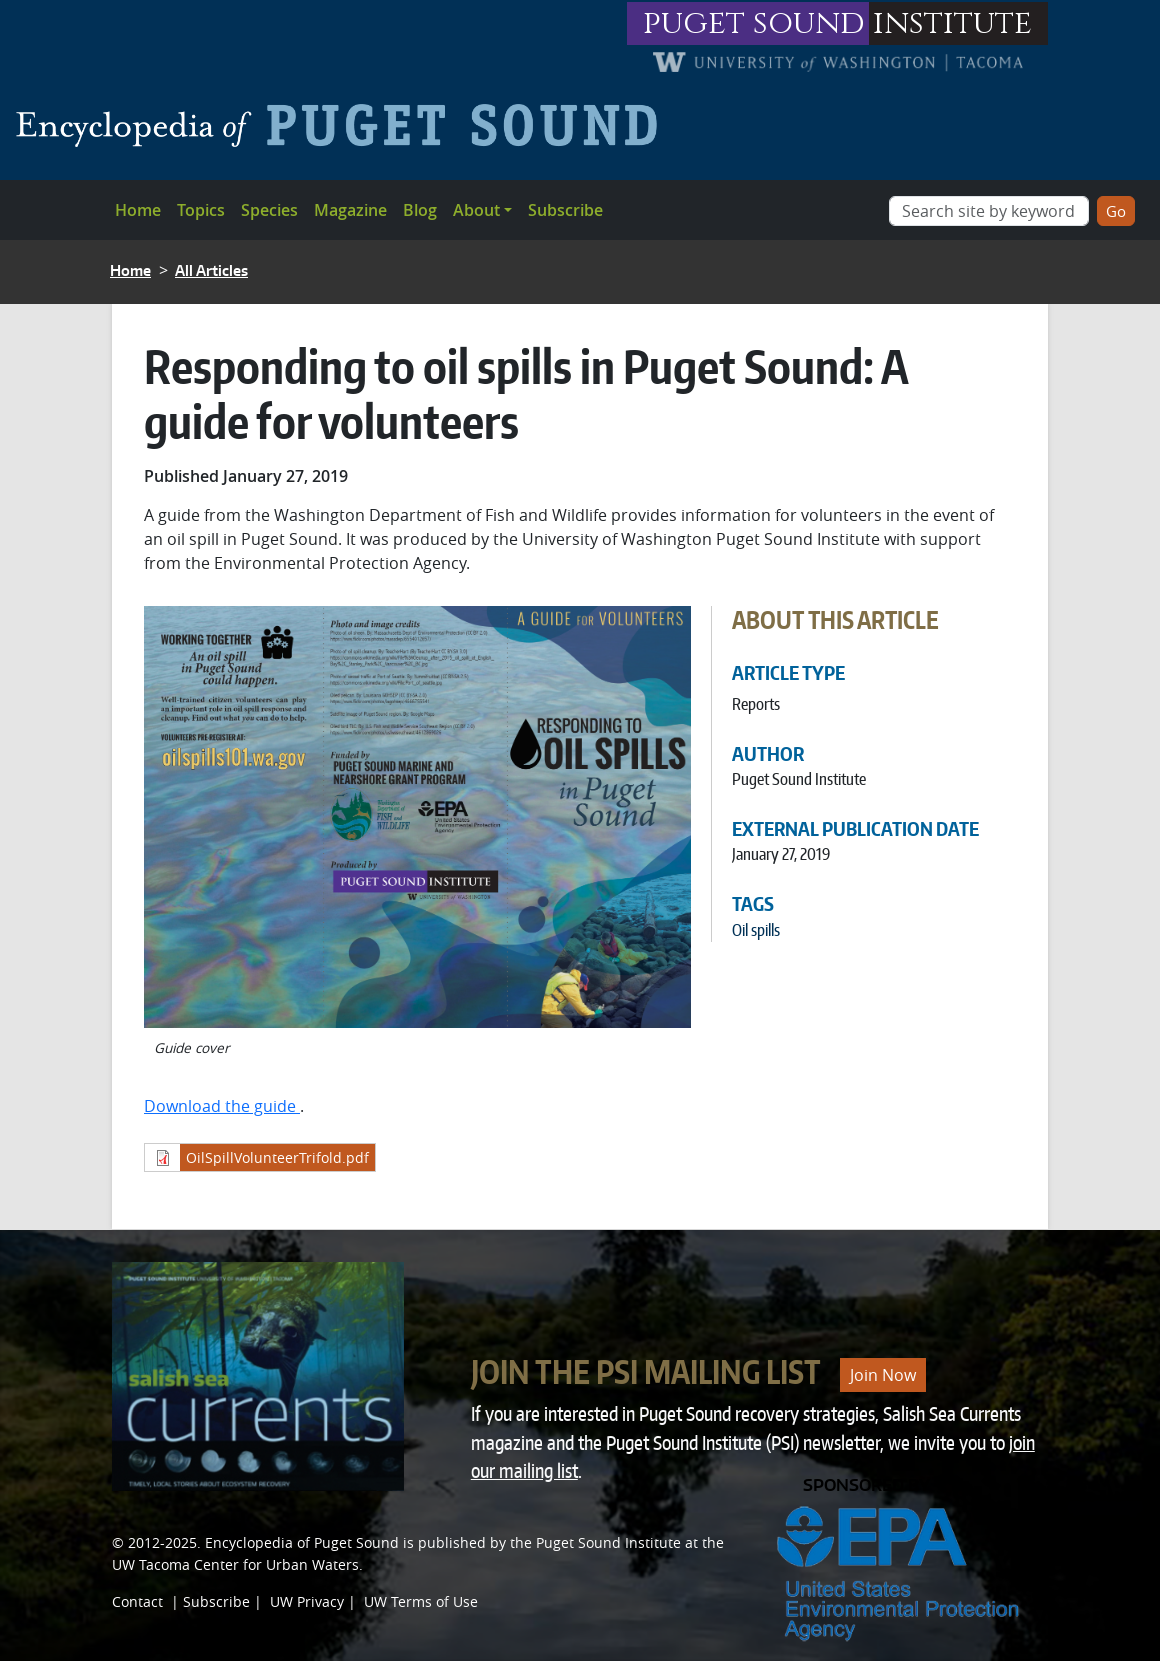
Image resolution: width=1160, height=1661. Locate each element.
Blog (420, 210)
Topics (201, 210)
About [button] (476, 210)
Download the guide (222, 1106)
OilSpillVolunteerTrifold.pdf (277, 1157)
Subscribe (565, 210)
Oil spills (756, 930)
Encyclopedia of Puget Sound (302, 1542)
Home (138, 210)
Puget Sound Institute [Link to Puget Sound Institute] (608, 1542)
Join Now (883, 1375)
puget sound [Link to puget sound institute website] (754, 23)
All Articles (211, 270)
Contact (137, 1601)
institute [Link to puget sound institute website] (952, 23)
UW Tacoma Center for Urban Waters (235, 1564)
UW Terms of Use (421, 1601)
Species (269, 210)
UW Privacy (307, 1601)
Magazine (350, 210)
